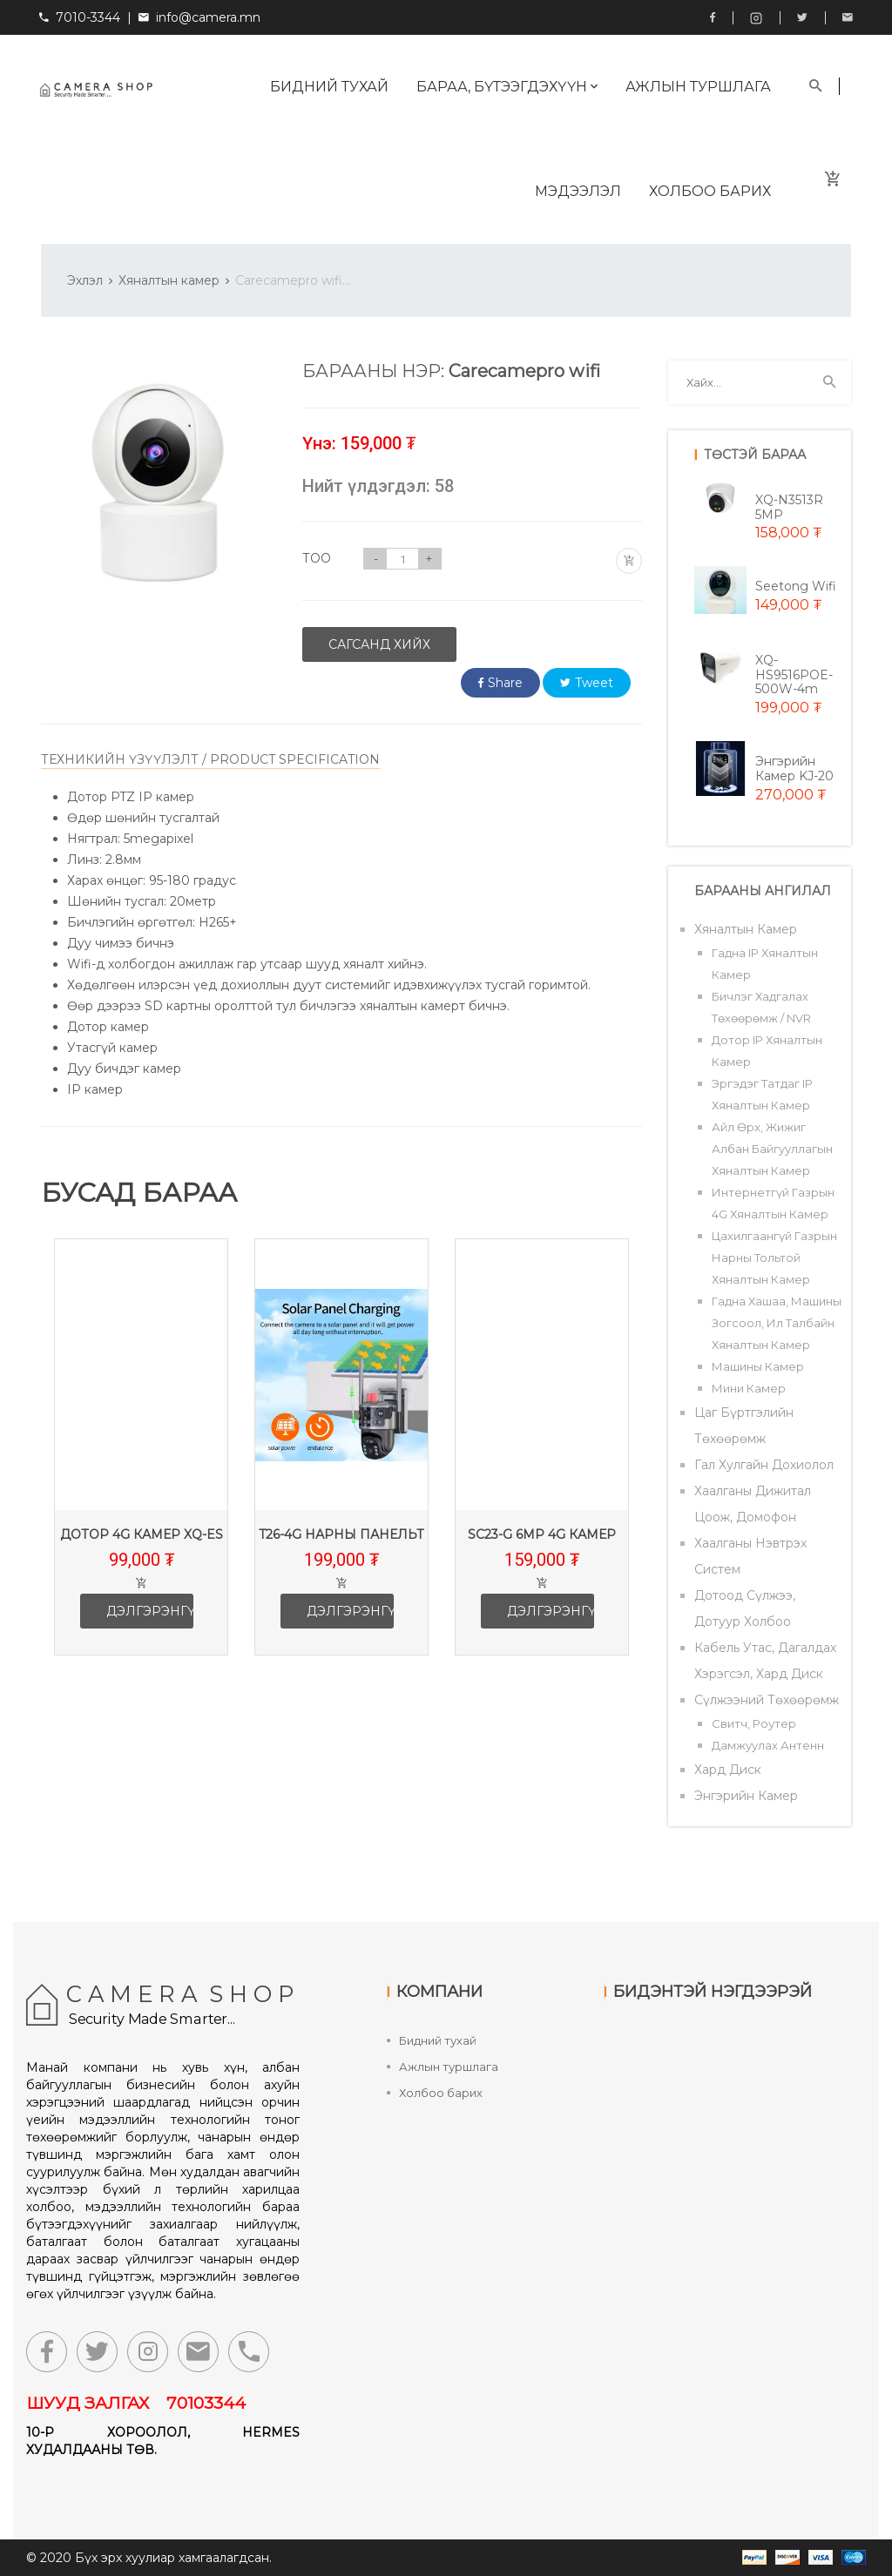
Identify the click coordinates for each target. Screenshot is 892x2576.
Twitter (802, 17)
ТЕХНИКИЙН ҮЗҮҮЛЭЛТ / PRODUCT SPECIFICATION (210, 759)
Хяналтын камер (169, 280)
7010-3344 (79, 17)
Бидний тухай (329, 86)
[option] (141, 1460)
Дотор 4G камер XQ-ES (141, 1534)
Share (500, 683)
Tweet (586, 683)
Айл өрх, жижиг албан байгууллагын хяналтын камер (772, 1148)
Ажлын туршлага (698, 86)
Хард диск (727, 1769)
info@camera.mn (208, 17)
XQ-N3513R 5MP (789, 507)
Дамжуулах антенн (768, 1745)
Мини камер (749, 1388)
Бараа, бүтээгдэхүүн (507, 86)
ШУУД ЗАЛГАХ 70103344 (136, 2403)
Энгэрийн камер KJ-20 (794, 768)
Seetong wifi (795, 586)
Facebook (712, 17)
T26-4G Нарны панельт (341, 1534)
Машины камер (758, 1366)
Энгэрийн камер (746, 1796)
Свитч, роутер (754, 1723)
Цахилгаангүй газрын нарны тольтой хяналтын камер (774, 1257)
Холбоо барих (710, 191)
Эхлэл (85, 280)
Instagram (756, 18)
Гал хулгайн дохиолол (764, 1465)
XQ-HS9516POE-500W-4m (794, 675)
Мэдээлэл (578, 191)
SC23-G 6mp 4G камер (542, 1534)
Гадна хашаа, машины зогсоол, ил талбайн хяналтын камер (776, 1323)
